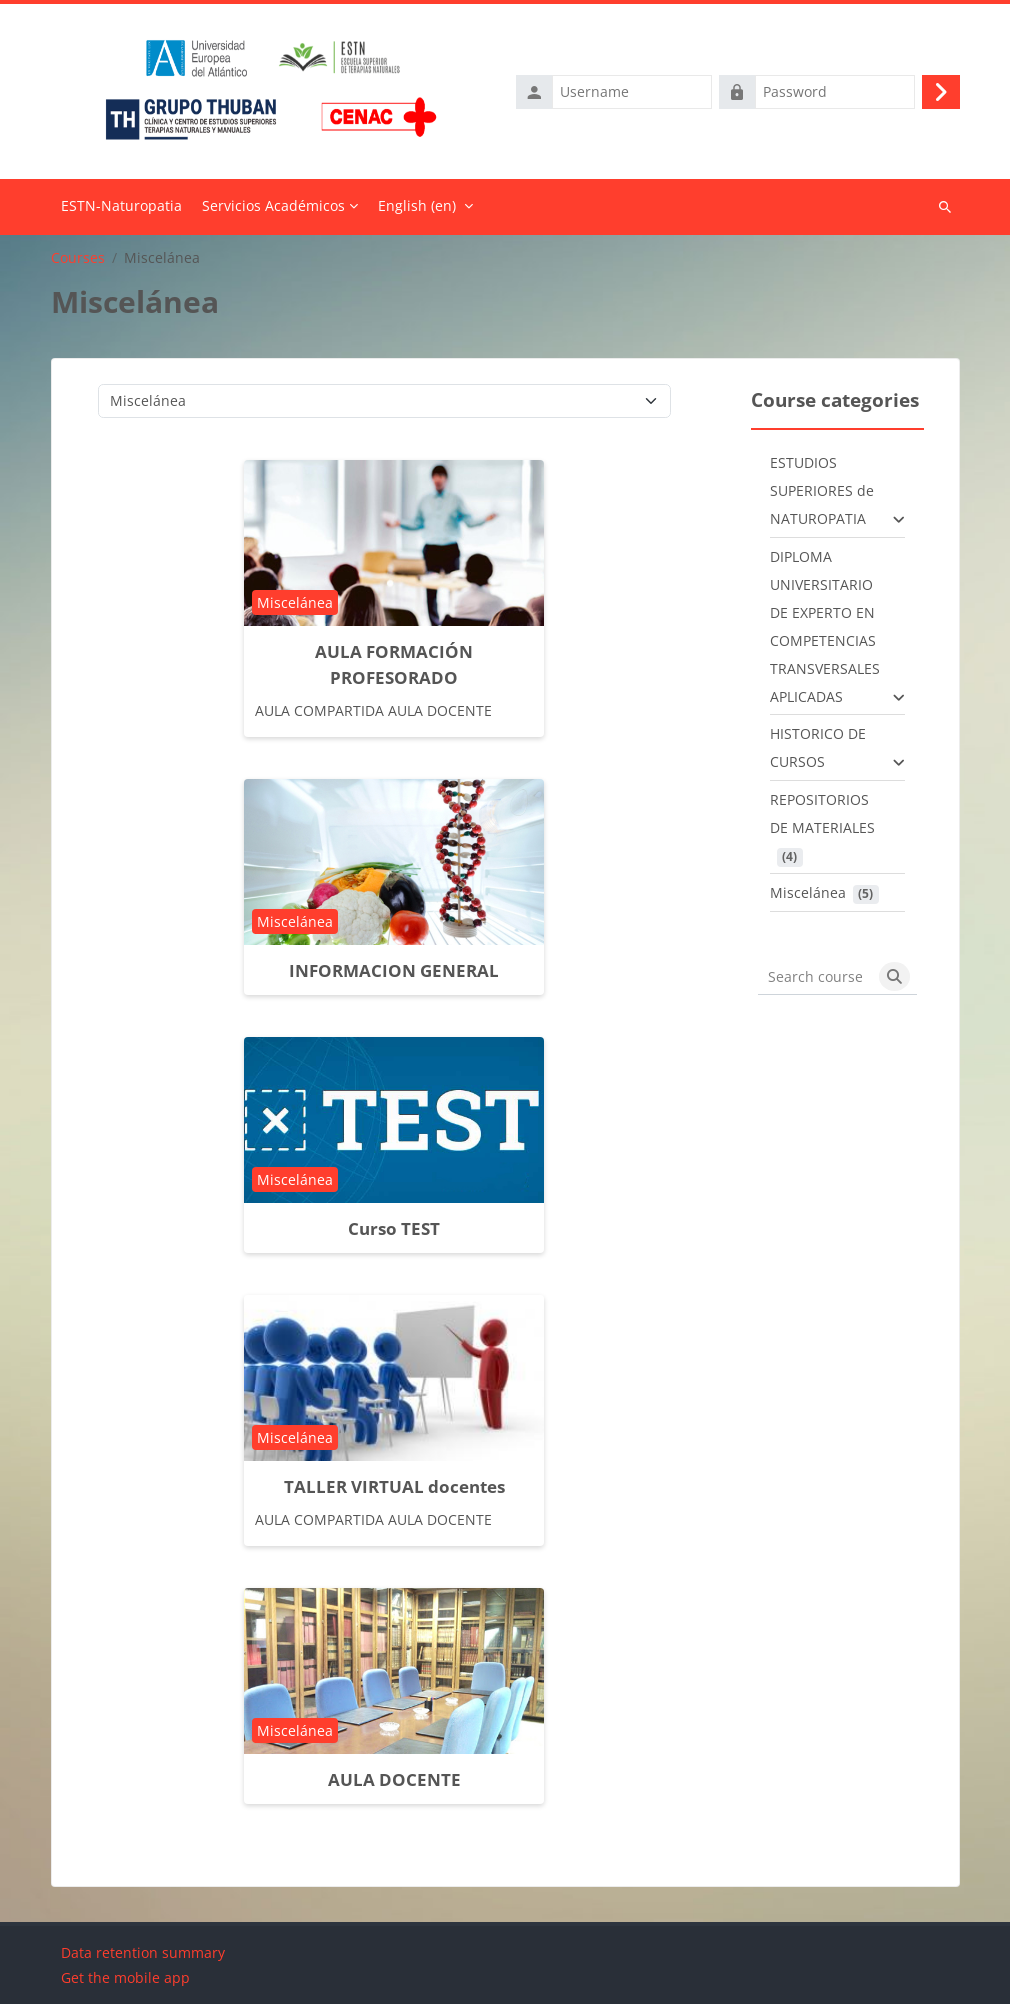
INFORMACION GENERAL (394, 975)
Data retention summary (143, 1957)
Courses (78, 262)
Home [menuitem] (121, 212)
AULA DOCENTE (394, 1784)
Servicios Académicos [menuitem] (273, 210)
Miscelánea (808, 897)
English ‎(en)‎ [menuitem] (417, 210)
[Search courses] (815, 982)
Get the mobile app (125, 1982)
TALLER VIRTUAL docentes (394, 1491)
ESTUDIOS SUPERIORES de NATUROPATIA (822, 495)
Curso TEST (394, 1233)
